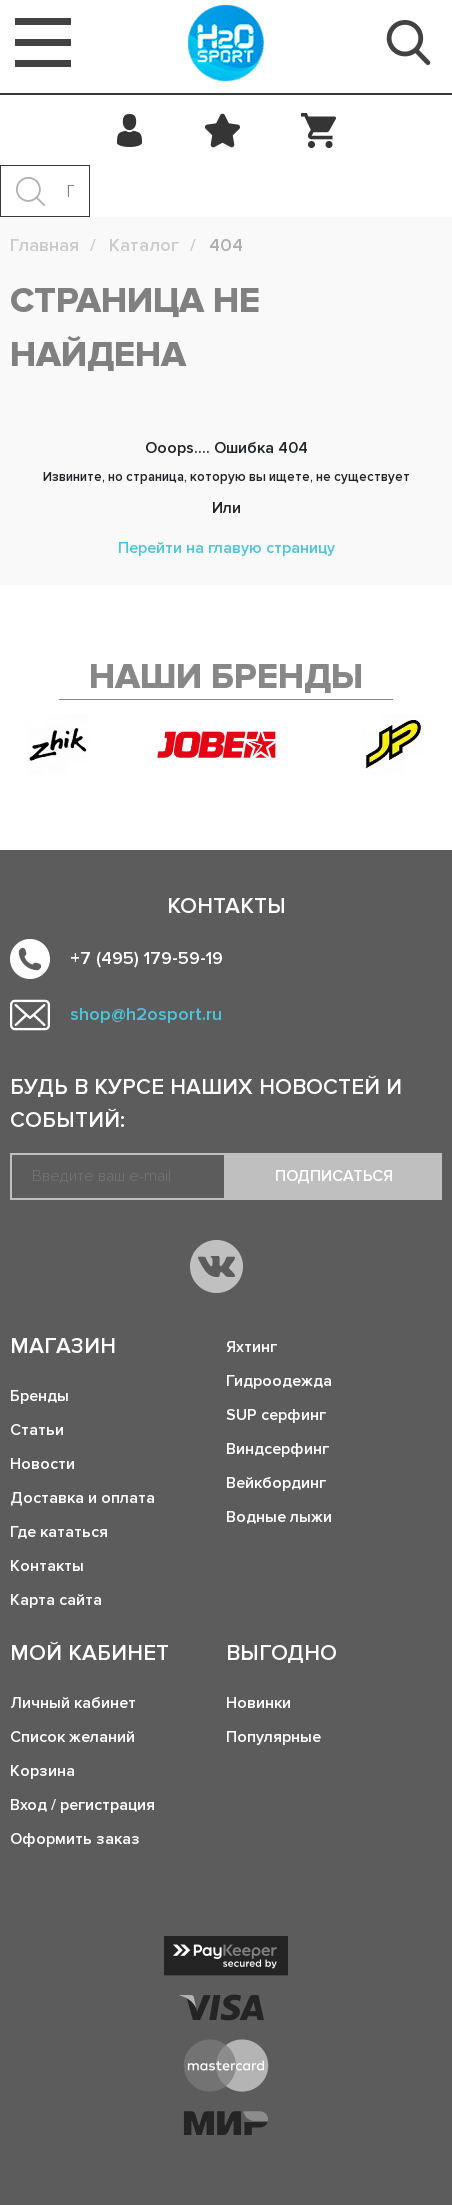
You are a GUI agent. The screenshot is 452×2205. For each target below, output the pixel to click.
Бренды (39, 1396)
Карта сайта (56, 1600)
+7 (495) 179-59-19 (146, 958)
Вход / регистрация (82, 1805)
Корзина (42, 1771)
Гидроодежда (279, 1381)
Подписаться (334, 1176)
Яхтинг (251, 1347)
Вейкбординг (276, 1483)
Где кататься (59, 1532)
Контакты (47, 1566)
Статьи (37, 1430)
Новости (42, 1464)
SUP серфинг (276, 1415)
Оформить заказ (75, 1839)
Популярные (273, 1737)
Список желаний (72, 1737)
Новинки (258, 1703)
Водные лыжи (279, 1517)
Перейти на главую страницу (226, 548)
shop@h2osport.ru (146, 1014)
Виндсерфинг (277, 1449)
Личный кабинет (73, 1703)
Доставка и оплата (82, 1498)
